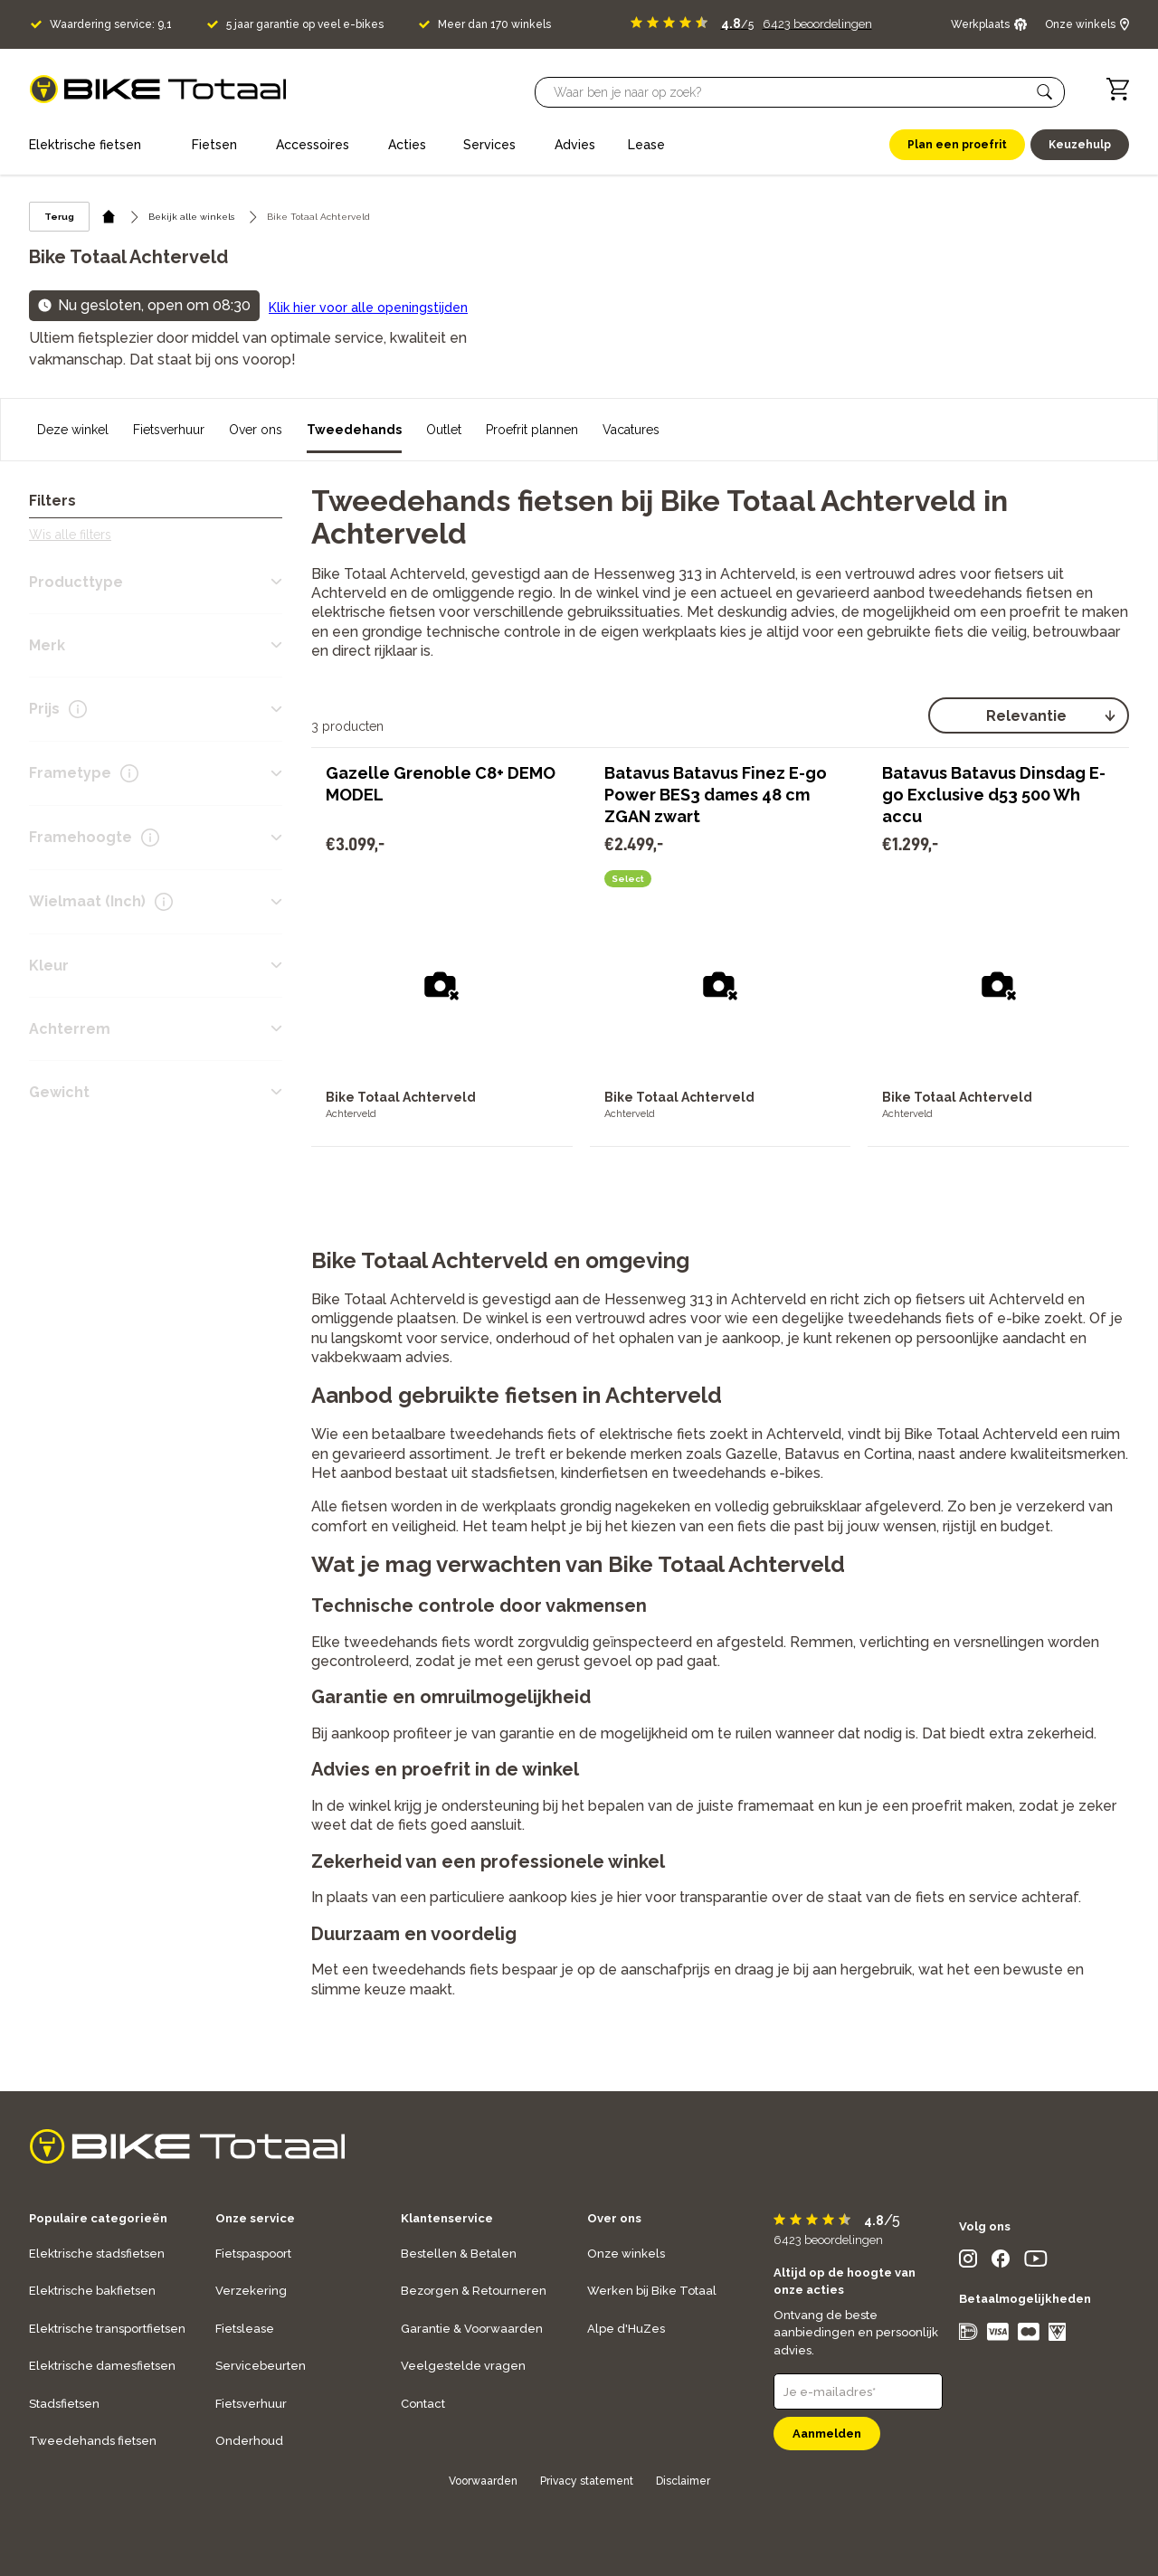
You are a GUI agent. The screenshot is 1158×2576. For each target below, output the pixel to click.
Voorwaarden (483, 2481)
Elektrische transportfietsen (107, 2328)
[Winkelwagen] (1117, 89)
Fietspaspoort (253, 2253)
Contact (423, 2403)
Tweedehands (354, 429)
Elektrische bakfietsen (92, 2290)
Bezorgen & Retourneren (473, 2290)
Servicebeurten (260, 2365)
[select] (1028, 715)
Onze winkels (626, 2253)
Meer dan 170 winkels (494, 24)
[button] (1045, 92)
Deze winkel (73, 429)
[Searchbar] (791, 92)
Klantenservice (447, 2218)
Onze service (255, 2218)
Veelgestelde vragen (463, 2365)
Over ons (255, 429)
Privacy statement (586, 2481)
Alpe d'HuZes (626, 2328)
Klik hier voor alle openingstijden (368, 307)
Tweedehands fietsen (93, 2441)
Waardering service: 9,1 (111, 24)
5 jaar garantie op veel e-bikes (305, 24)
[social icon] (968, 2262)
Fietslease (244, 2328)
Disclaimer (683, 2481)
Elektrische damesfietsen (102, 2365)
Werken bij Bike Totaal (652, 2290)
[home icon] (109, 216)
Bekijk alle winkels (191, 217)
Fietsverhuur (168, 429)
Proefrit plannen (532, 429)
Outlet (443, 429)
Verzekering (251, 2290)
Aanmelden (827, 2433)
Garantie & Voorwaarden (472, 2328)
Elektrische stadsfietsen (97, 2253)
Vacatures (631, 429)
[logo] (158, 89)
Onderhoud (249, 2441)
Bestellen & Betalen (459, 2253)
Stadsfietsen (64, 2403)
